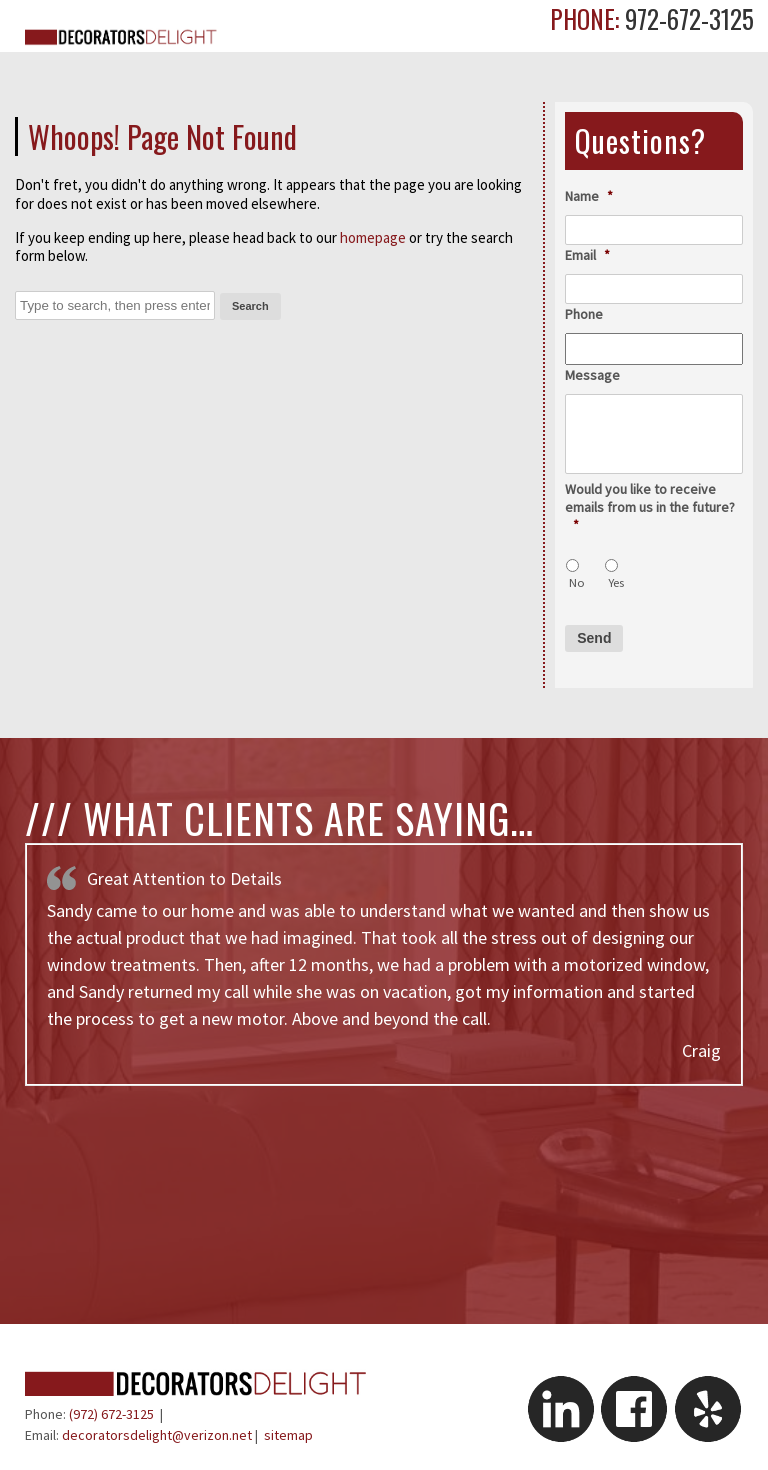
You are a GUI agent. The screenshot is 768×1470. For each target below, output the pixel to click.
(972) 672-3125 (111, 1414)
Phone (584, 314)
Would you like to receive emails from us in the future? (650, 507)
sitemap (288, 1435)
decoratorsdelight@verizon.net (157, 1435)
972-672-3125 (686, 18)
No (577, 582)
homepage (373, 237)
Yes (616, 582)
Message (592, 375)
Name (589, 196)
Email (587, 255)
